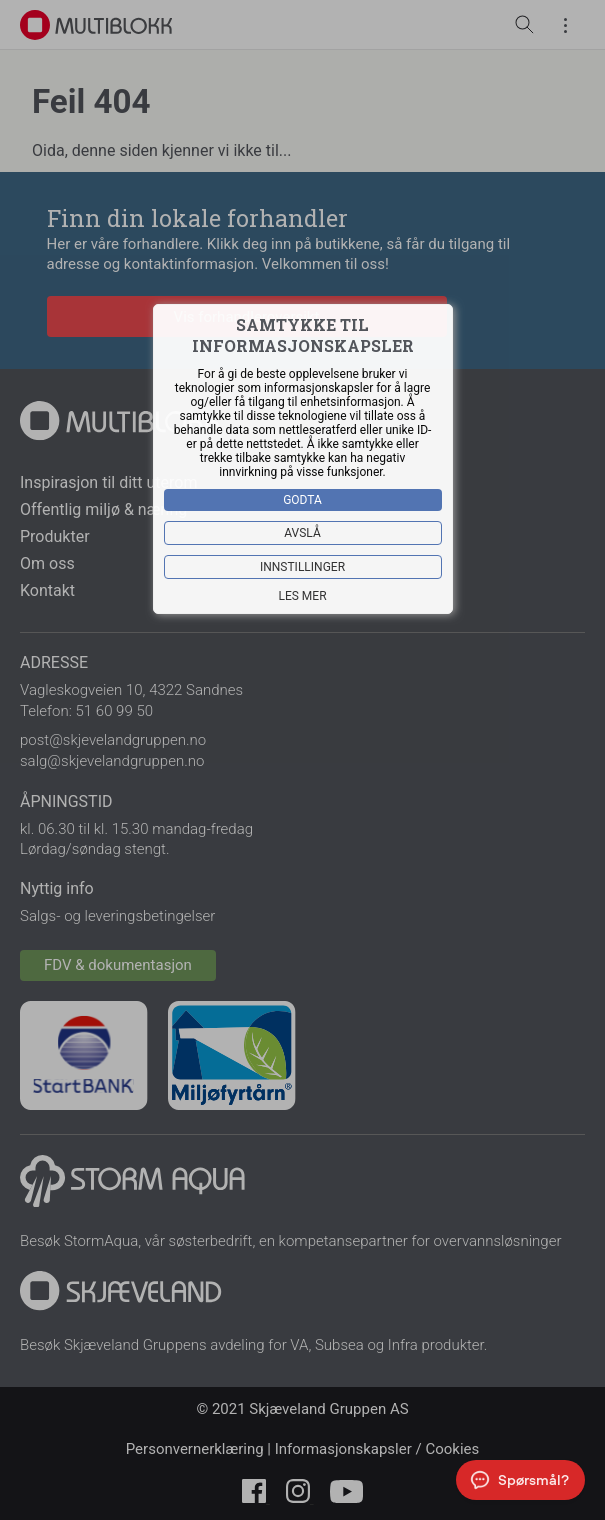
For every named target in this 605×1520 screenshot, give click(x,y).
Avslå (302, 533)
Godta (302, 500)
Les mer (302, 596)
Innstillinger (302, 567)
